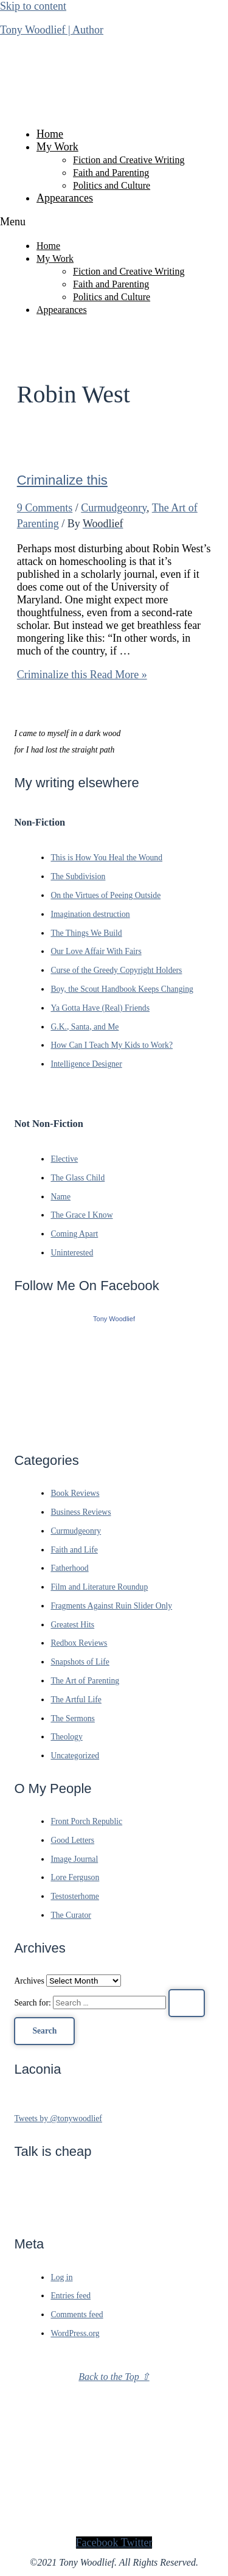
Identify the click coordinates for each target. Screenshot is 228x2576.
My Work (57, 147)
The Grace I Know (81, 1215)
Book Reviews (74, 1493)
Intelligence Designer (86, 1064)
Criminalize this (62, 480)
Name (60, 1196)
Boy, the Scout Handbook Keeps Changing (121, 989)
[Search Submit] (186, 2003)
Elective (64, 1158)
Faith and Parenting (111, 172)
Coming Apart (74, 1233)
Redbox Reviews (78, 1643)
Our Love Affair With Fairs (95, 951)
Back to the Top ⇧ (113, 2376)
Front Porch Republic (86, 1821)
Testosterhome (74, 1896)
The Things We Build (86, 933)
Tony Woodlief (114, 1318)
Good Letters (72, 1840)
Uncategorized (74, 1755)
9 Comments (45, 508)
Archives (29, 1980)
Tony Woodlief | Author (51, 30)
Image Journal (74, 1859)
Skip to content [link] (33, 6)
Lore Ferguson (74, 1877)
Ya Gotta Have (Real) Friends (100, 1008)
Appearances (64, 198)
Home (49, 134)
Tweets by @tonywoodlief (58, 2118)
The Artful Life (76, 1699)
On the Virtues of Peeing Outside (105, 895)
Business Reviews (80, 1512)
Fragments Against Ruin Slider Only (111, 1605)
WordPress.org (74, 2333)
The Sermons (72, 1718)
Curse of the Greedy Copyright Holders (116, 970)
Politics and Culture (111, 185)
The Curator (70, 1915)
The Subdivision (77, 876)
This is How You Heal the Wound (106, 857)
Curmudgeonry (114, 508)
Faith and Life (73, 1549)
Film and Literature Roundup (99, 1587)
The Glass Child (77, 1177)
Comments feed (76, 2314)
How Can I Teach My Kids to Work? (111, 1045)
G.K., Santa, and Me (84, 1026)
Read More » (82, 675)
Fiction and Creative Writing (128, 160)
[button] (114, 222)
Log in (61, 2277)
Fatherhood (69, 1568)
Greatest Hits (72, 1624)
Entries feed (70, 2295)
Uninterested (71, 1252)
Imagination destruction (90, 914)
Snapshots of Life (79, 1661)
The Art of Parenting (84, 1680)
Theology (66, 1736)
